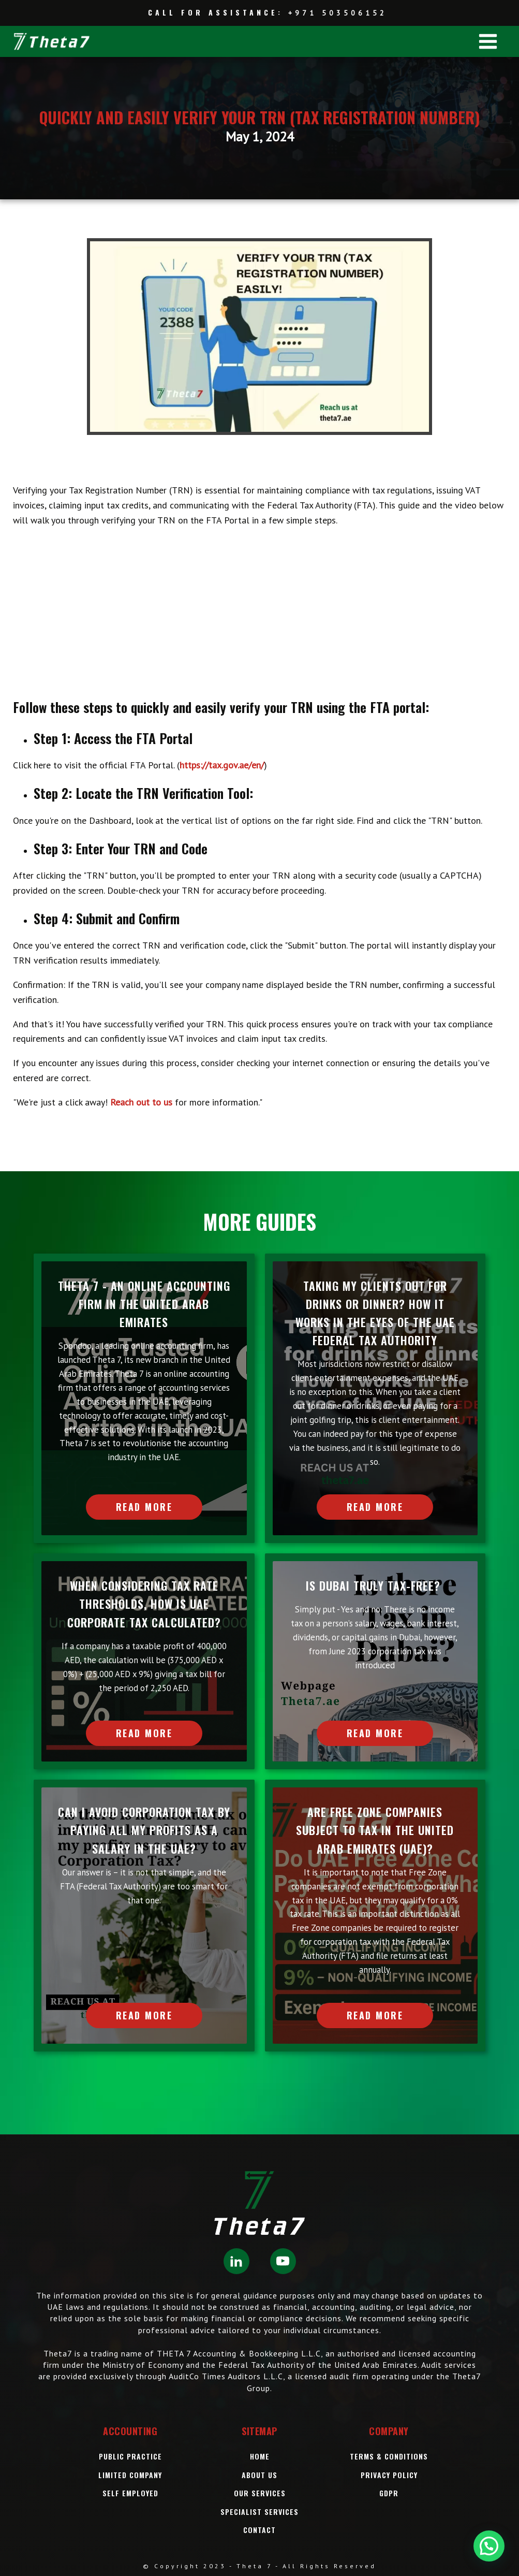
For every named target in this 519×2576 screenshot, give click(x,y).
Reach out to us (141, 1102)
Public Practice (130, 2456)
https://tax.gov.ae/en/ (222, 765)
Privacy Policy (389, 2475)
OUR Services (260, 2493)
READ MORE (144, 1506)
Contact (259, 2530)
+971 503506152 (337, 13)
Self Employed (130, 2493)
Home (260, 2456)
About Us (259, 2475)
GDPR (388, 2493)
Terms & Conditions (389, 2456)
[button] (489, 2546)
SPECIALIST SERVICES (259, 2511)
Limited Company (130, 2475)
